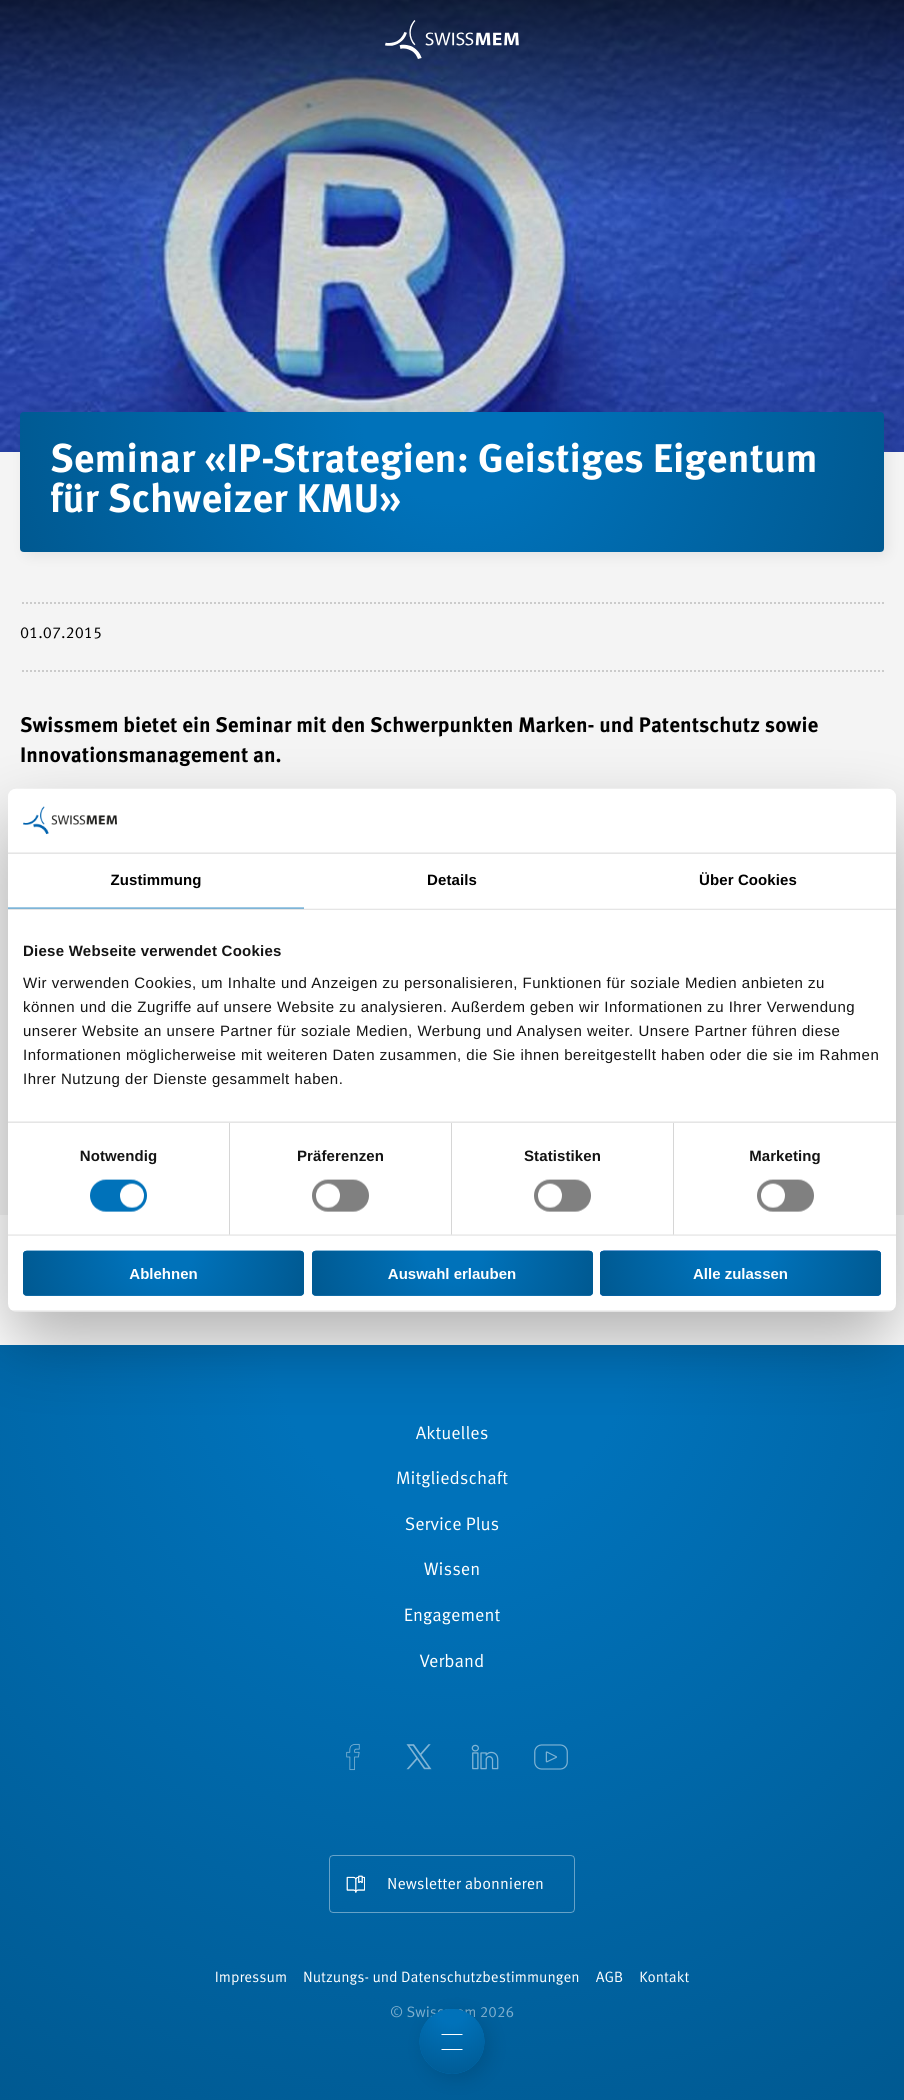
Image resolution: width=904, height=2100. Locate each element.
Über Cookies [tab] (748, 880)
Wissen (452, 1571)
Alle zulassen (740, 1272)
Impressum (251, 1978)
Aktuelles (452, 1435)
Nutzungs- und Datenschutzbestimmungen (441, 1978)
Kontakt (664, 1978)
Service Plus (452, 1526)
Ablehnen (163, 1272)
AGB (609, 1978)
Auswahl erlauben (452, 1272)
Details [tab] (452, 880)
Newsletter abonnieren (465, 1885)
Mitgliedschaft (452, 1480)
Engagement (452, 1617)
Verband (452, 1663)
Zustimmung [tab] (156, 880)
